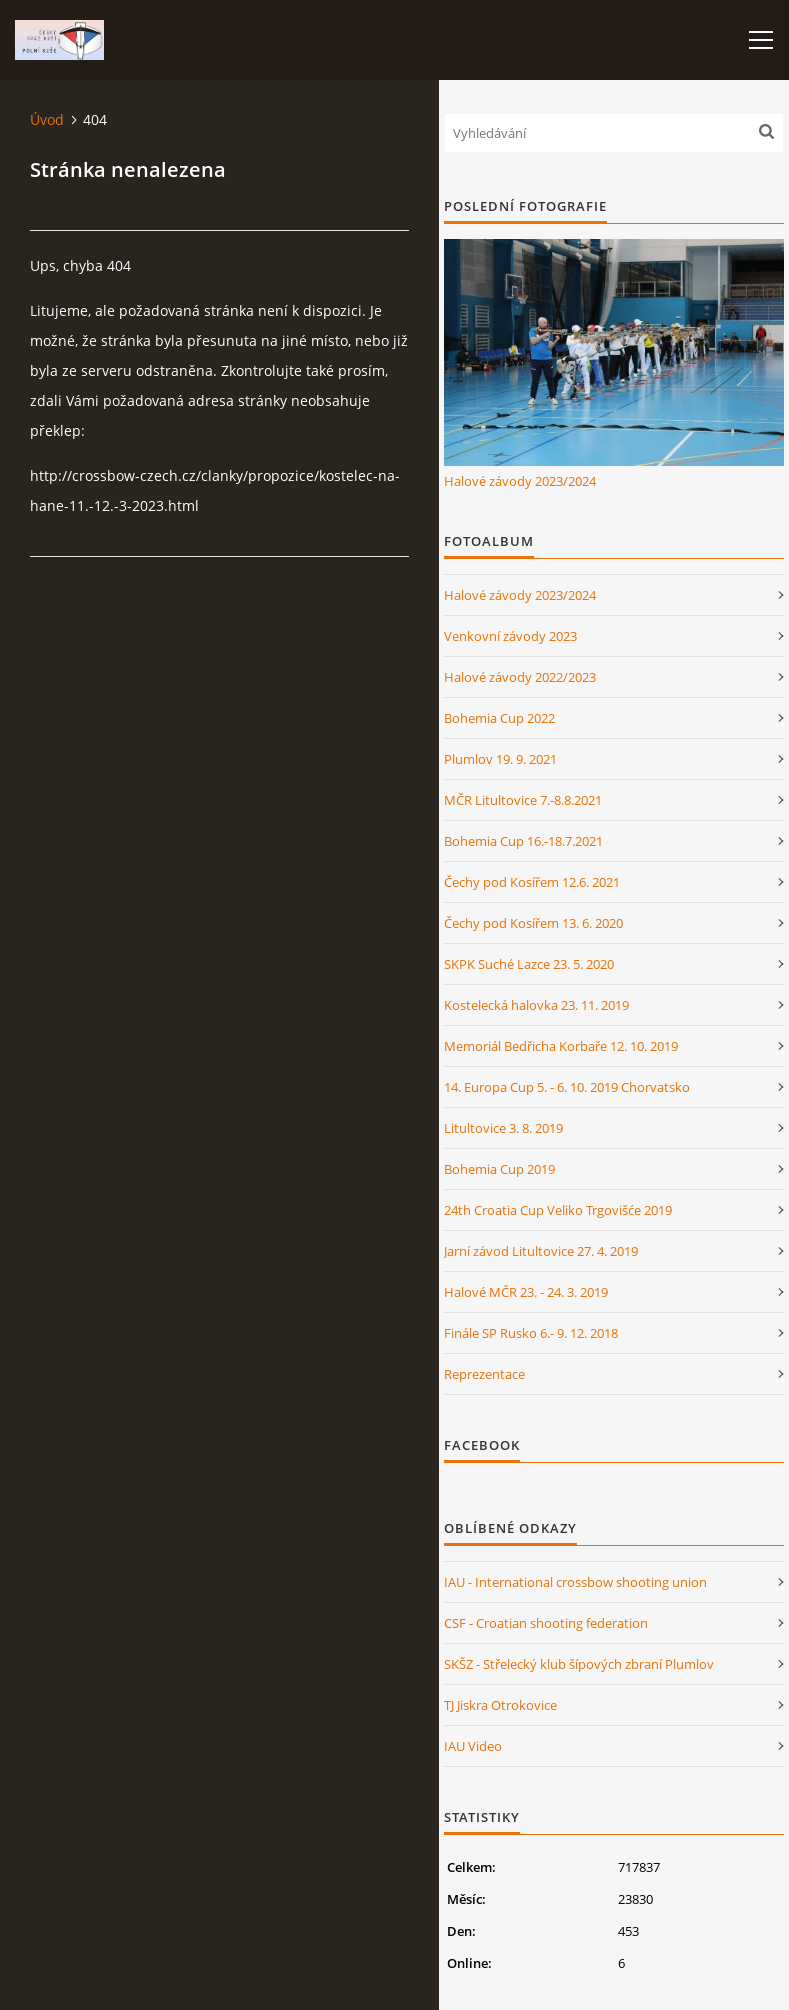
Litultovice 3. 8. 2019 (503, 1128)
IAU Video (473, 1746)
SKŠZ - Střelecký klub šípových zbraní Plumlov (579, 1664)
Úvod (47, 119)
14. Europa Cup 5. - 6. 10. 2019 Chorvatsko (567, 1087)
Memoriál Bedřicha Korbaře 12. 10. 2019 (561, 1046)
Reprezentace (484, 1374)
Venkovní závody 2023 (510, 636)
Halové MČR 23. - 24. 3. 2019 (526, 1292)
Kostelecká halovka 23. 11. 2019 (536, 1005)
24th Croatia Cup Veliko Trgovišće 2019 (558, 1210)
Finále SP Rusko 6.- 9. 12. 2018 (531, 1333)
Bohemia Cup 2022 (499, 718)
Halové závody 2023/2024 (520, 481)
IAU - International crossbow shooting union (575, 1582)
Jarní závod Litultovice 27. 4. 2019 (541, 1251)
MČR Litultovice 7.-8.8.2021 (523, 800)
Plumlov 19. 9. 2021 (500, 759)
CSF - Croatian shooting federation (546, 1623)
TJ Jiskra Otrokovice (500, 1705)
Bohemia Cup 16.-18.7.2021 (523, 841)
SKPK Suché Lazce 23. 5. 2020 (529, 964)
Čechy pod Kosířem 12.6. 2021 (532, 882)
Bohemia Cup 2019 (499, 1169)
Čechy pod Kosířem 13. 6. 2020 (533, 923)
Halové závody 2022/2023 (520, 677)
